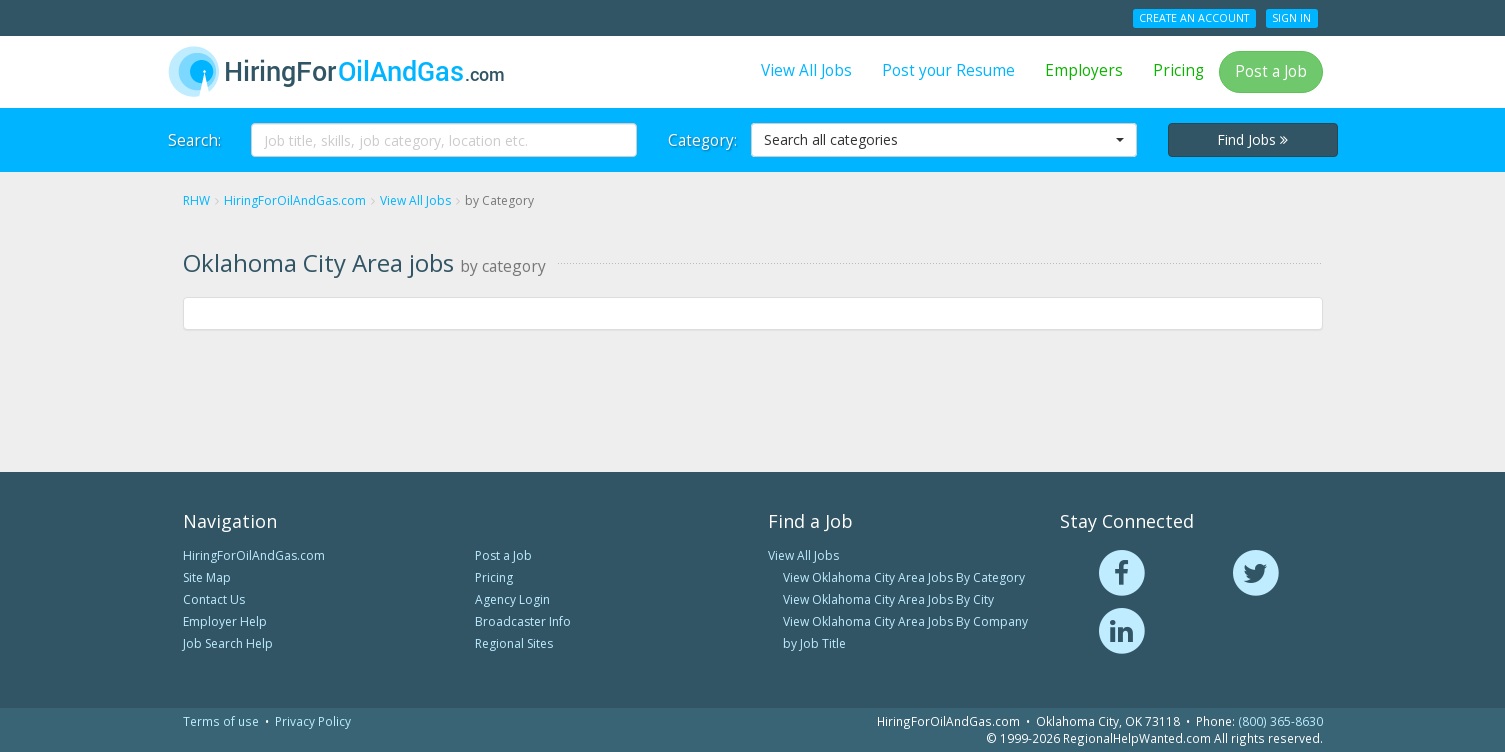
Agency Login (512, 599)
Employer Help (225, 621)
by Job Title (814, 643)
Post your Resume (948, 70)
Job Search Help (228, 643)
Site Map (207, 577)
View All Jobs (806, 70)
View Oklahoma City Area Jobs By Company (905, 621)
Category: (702, 140)
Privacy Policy (313, 721)
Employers (1084, 70)
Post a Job (1271, 71)
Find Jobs (1252, 139)
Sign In (1291, 18)
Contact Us (214, 599)
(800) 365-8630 (1280, 721)
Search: (194, 140)
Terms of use (221, 721)
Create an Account (1194, 18)
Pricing (1178, 70)
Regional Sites (514, 643)
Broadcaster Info (523, 621)
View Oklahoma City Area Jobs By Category (904, 577)
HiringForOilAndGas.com (254, 555)
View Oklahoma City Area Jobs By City (888, 599)
